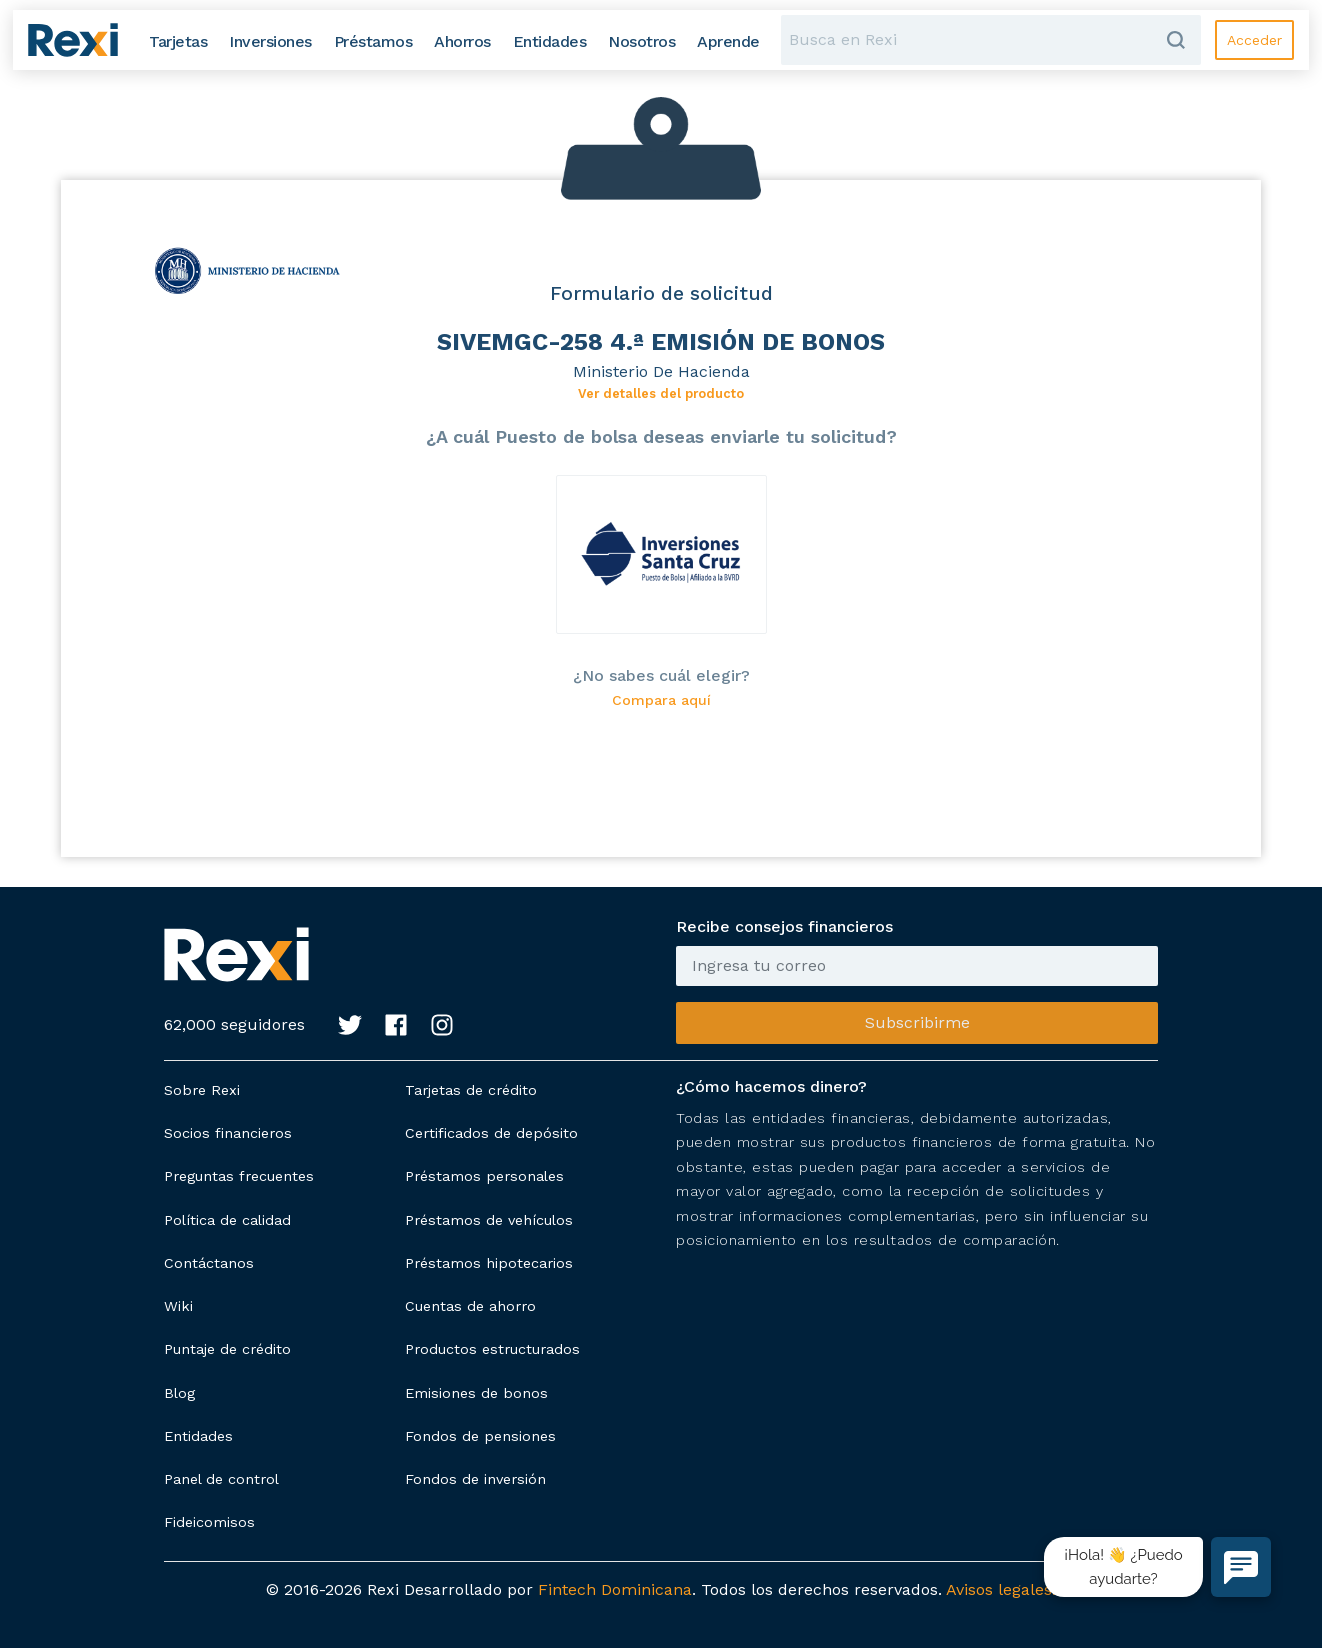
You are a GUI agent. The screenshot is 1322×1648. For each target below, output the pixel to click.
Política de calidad (227, 1220)
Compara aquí (661, 700)
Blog (179, 1393)
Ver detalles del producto (661, 393)
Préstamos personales (484, 1176)
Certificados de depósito (491, 1133)
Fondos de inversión (475, 1479)
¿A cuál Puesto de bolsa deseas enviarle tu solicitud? (661, 436)
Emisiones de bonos (476, 1393)
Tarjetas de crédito (471, 1090)
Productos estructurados (492, 1349)
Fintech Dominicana (615, 1589)
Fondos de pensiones (480, 1436)
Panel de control (221, 1479)
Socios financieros (228, 1133)
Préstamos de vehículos (489, 1220)
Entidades (198, 1436)
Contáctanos (209, 1263)
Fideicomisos (209, 1522)
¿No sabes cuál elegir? (661, 675)
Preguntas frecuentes (239, 1176)
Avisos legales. (1001, 1589)
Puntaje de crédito (227, 1349)
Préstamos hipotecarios (489, 1263)
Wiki (178, 1306)
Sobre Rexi (202, 1090)
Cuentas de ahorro (470, 1306)
